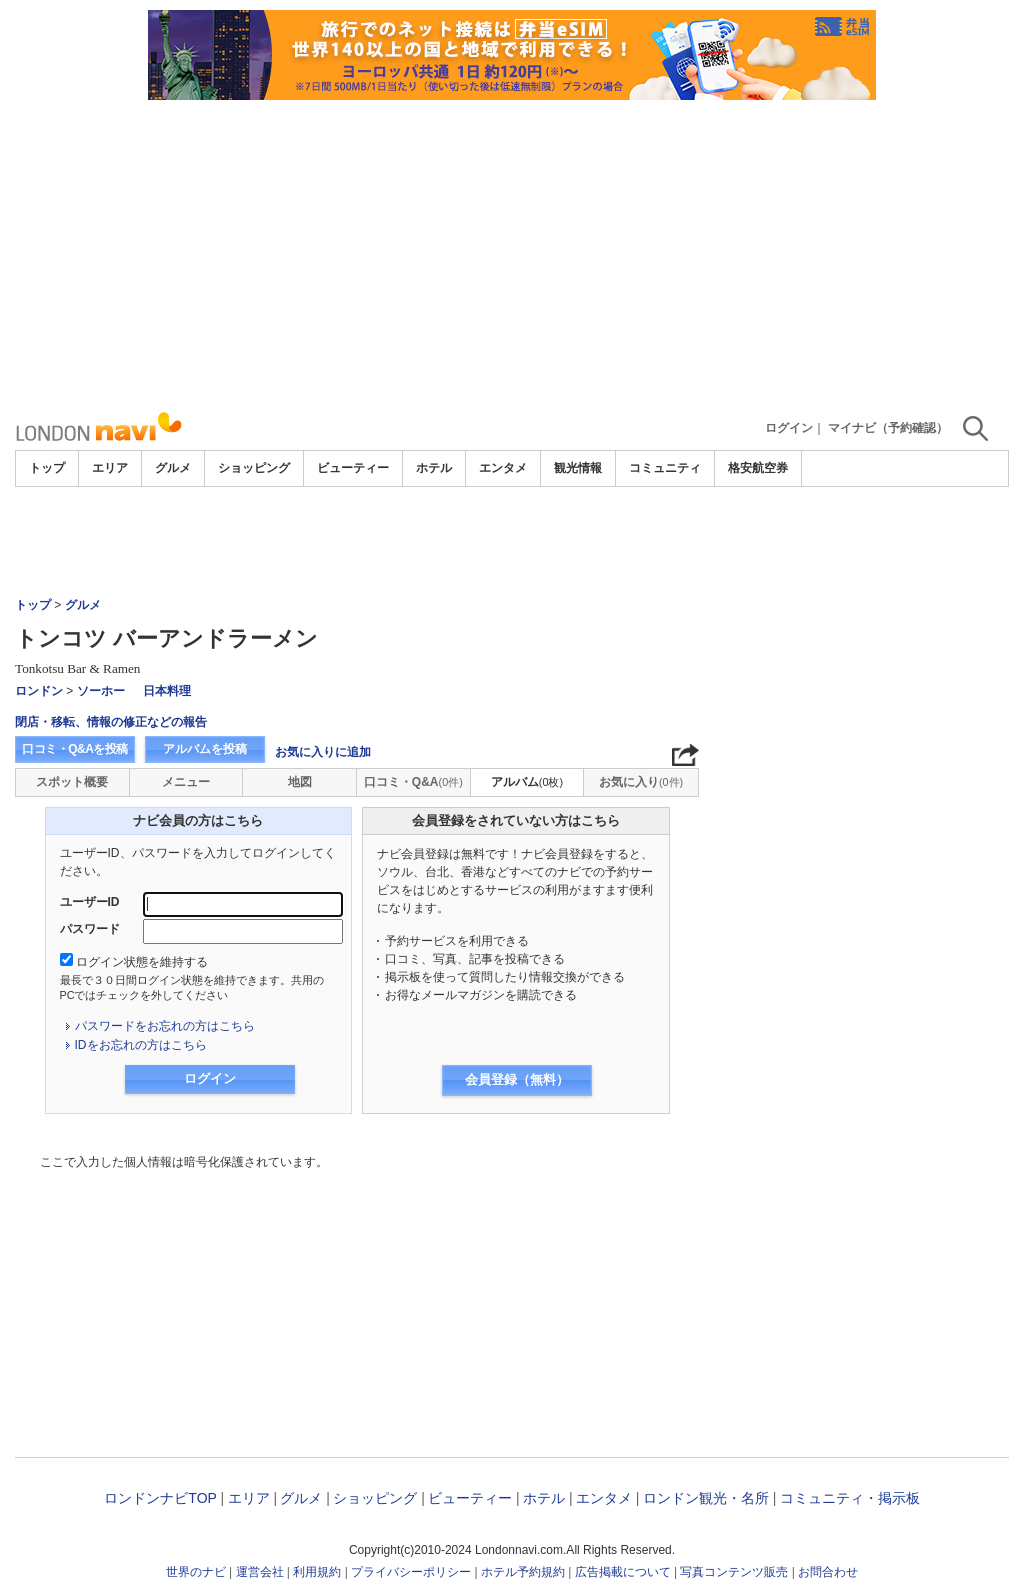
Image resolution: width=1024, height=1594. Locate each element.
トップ (47, 468)
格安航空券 (758, 468)
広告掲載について (623, 1572)
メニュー (186, 782)
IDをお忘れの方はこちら (141, 1045)
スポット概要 (72, 782)
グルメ (173, 468)
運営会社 (260, 1572)
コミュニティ (665, 468)
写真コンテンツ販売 (734, 1572)
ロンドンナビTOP (160, 1498)
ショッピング (254, 468)
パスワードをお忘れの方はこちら (165, 1026)
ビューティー (353, 468)
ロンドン (39, 691)
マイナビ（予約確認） (888, 428)
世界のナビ (196, 1572)
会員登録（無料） (517, 1079)
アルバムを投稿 (205, 749)
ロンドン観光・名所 (706, 1498)
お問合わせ (828, 1572)
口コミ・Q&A (413, 782)
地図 (300, 782)
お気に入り (641, 782)
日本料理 (167, 691)
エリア (110, 468)
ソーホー (101, 691)
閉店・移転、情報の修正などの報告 (111, 722)
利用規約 (317, 1572)
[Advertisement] (512, 250)
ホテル (434, 468)
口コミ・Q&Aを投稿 (75, 749)
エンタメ (503, 468)
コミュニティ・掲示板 (850, 1498)
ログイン (789, 428)
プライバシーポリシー (411, 1572)
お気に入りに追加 (323, 752)
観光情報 (578, 468)
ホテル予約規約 (523, 1572)
